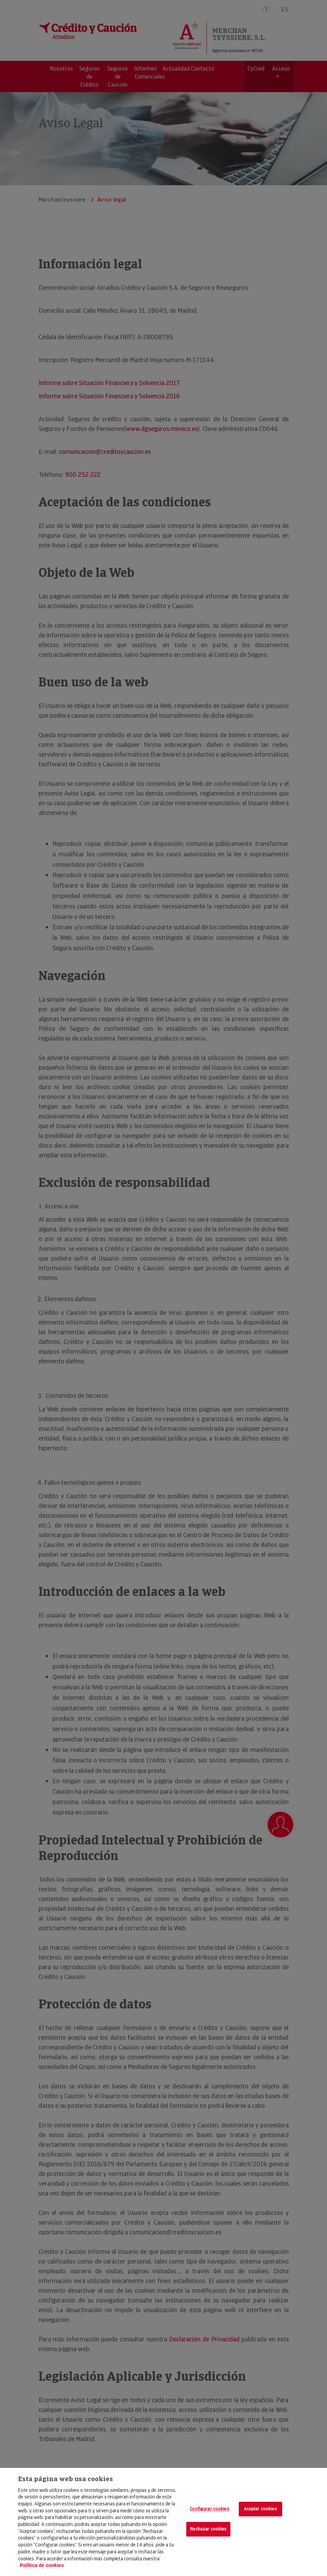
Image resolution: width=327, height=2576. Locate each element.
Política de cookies (42, 2565)
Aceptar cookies (260, 2509)
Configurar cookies (209, 2509)
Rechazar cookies (208, 2529)
